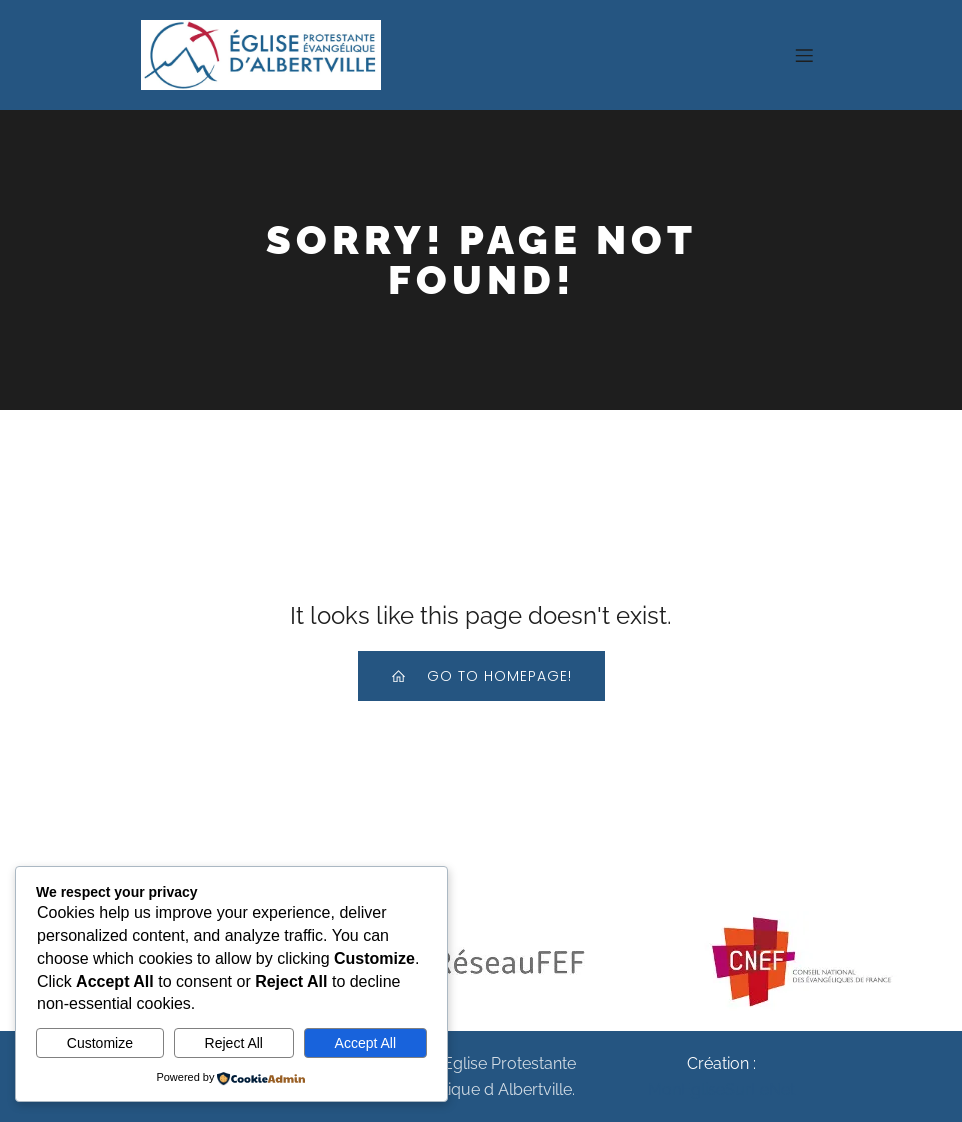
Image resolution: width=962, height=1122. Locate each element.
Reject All (234, 1043)
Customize (100, 1043)
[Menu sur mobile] (804, 55)
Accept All (365, 1043)
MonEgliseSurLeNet (721, 1089)
